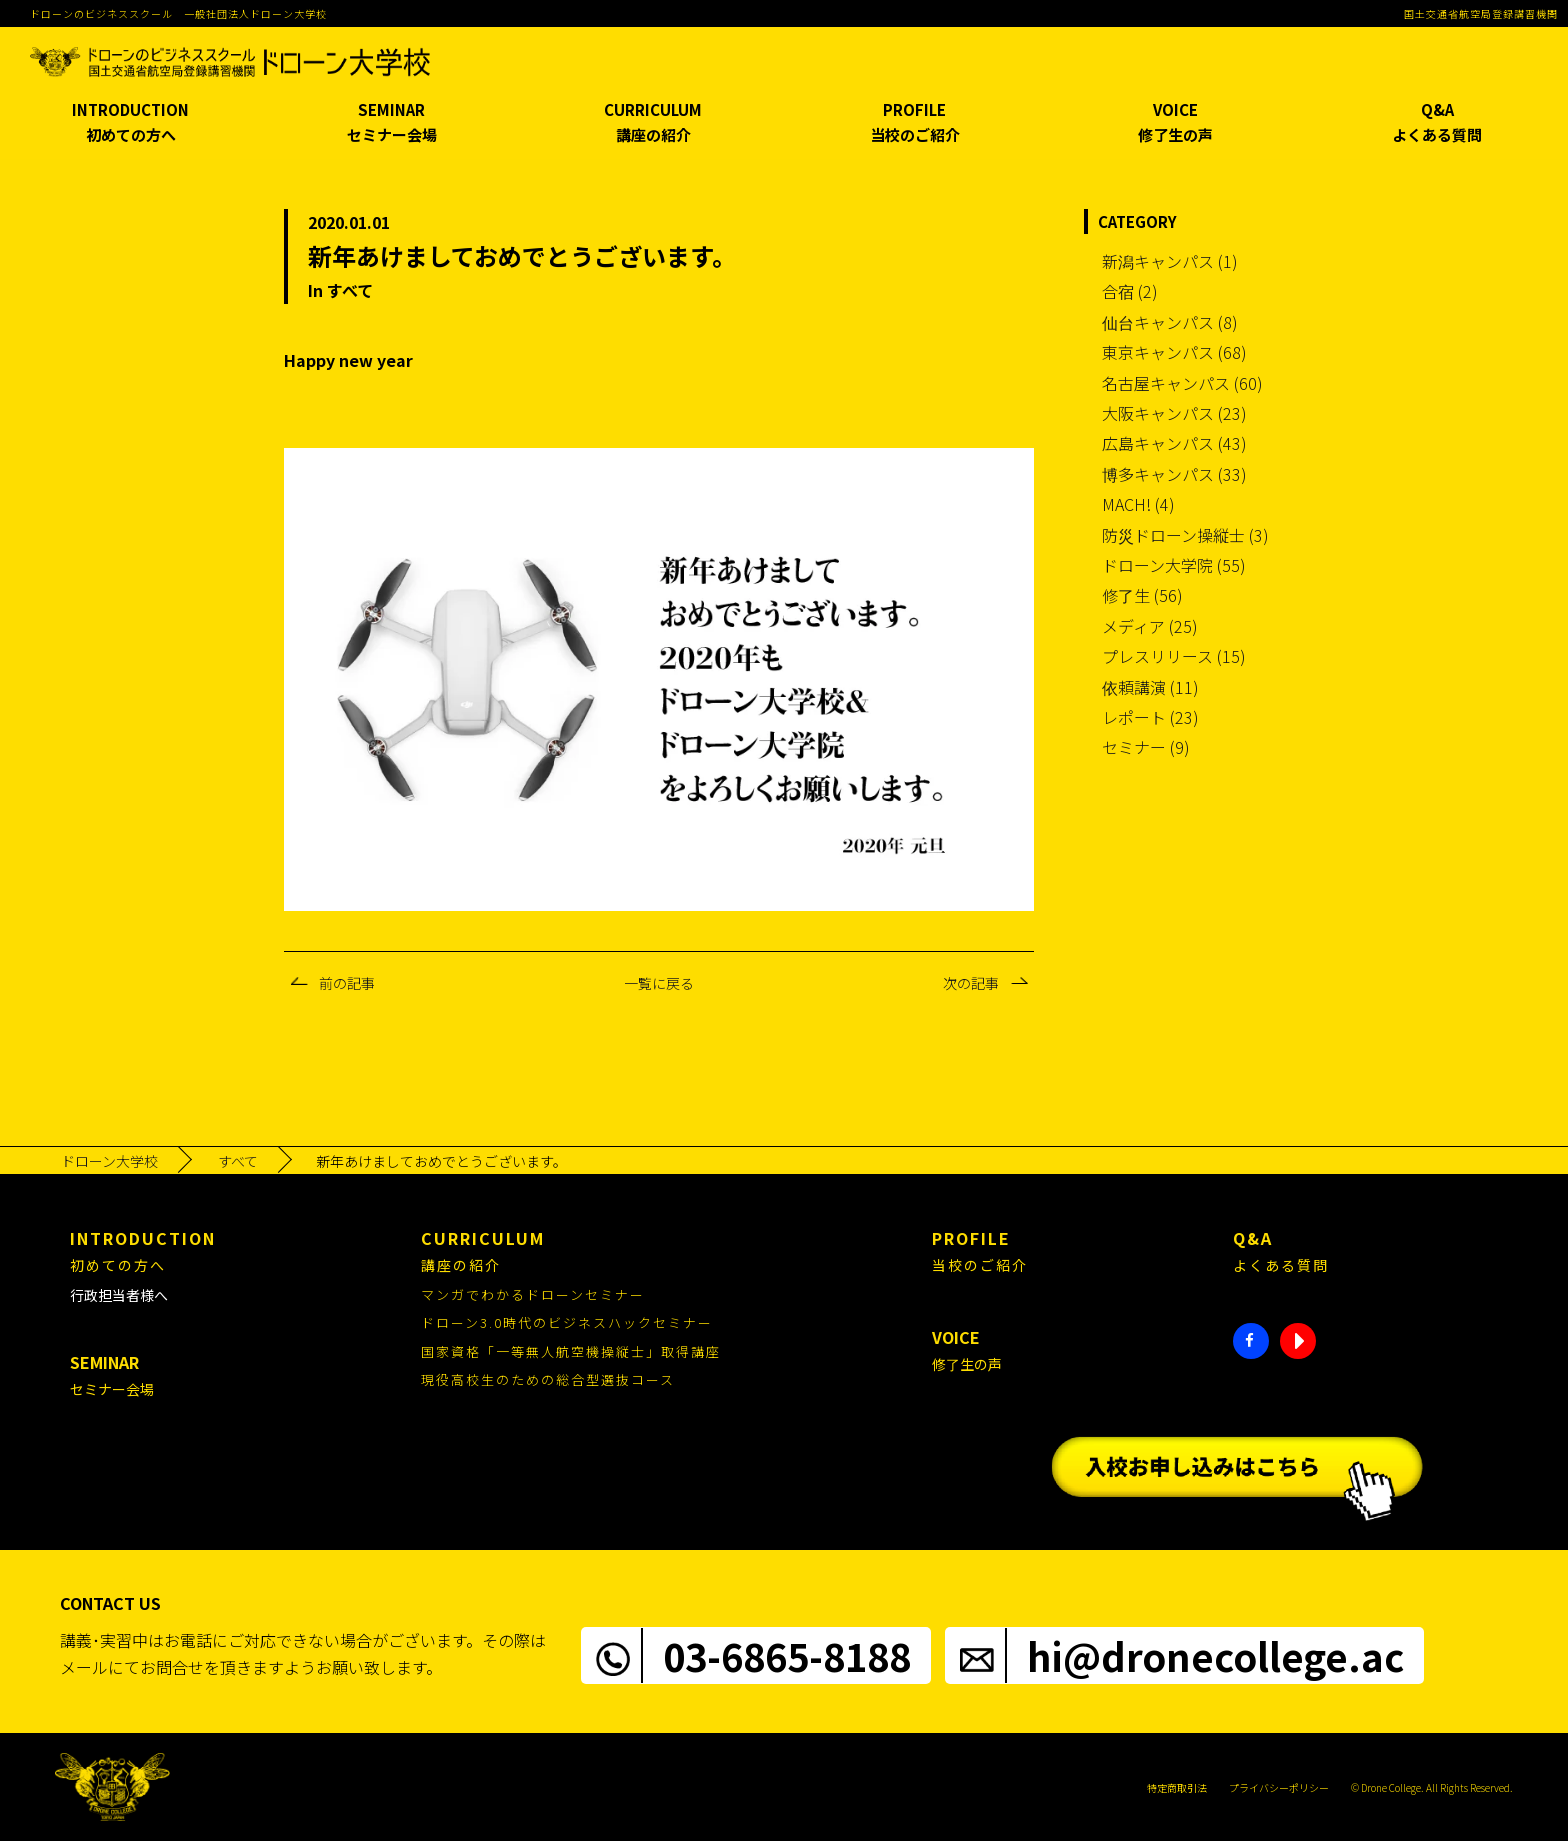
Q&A (1437, 123)
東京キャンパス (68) (1174, 352)
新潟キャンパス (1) (1170, 261)
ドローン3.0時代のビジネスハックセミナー (567, 1322)
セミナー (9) (1146, 747)
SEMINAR (392, 123)
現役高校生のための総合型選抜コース (548, 1379)
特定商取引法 (1177, 1787)
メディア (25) (1150, 626)
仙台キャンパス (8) (1170, 322)
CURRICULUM (653, 123)
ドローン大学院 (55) (1174, 565)
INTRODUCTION (130, 123)
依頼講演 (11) (1150, 687)
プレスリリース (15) (1174, 656)
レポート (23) (1150, 717)
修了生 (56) (1142, 595)
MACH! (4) (1138, 504)
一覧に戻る (659, 983)
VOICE (1176, 123)
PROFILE (914, 123)
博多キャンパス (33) (1174, 474)
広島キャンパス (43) (1174, 443)
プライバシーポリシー (1279, 1787)
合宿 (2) (1130, 291)
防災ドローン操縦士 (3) (1185, 535)
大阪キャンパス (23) (1174, 413)
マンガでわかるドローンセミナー (533, 1294)
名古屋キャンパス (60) (1182, 383)
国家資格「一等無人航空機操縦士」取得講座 (571, 1351)
